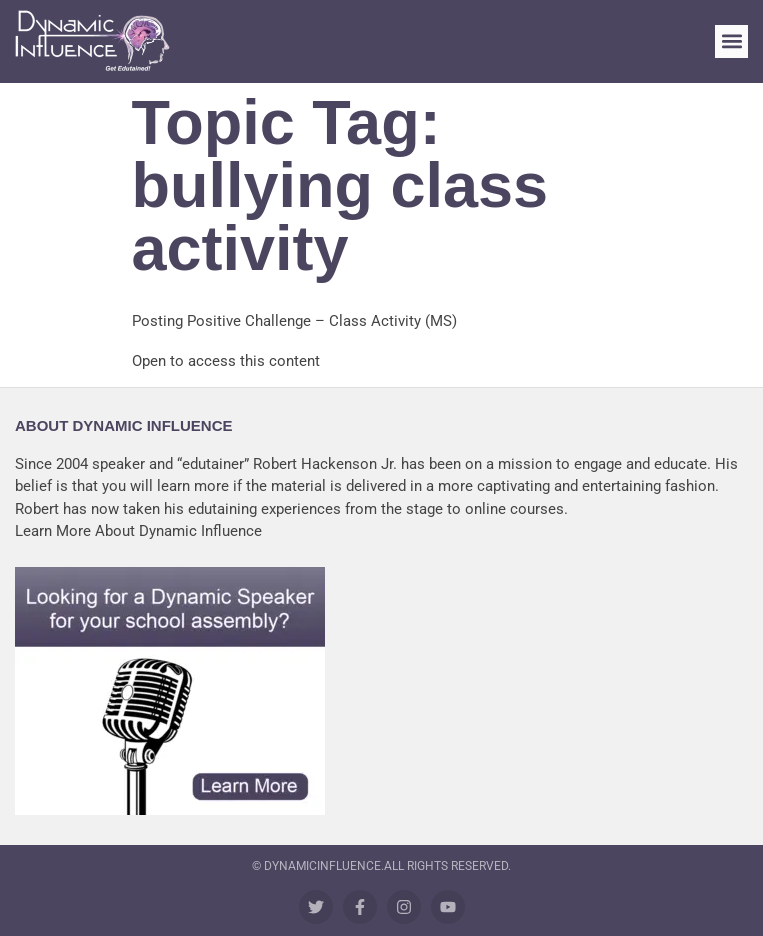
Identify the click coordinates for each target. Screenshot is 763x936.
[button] (731, 41)
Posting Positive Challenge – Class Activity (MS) (294, 321)
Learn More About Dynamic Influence (138, 531)
